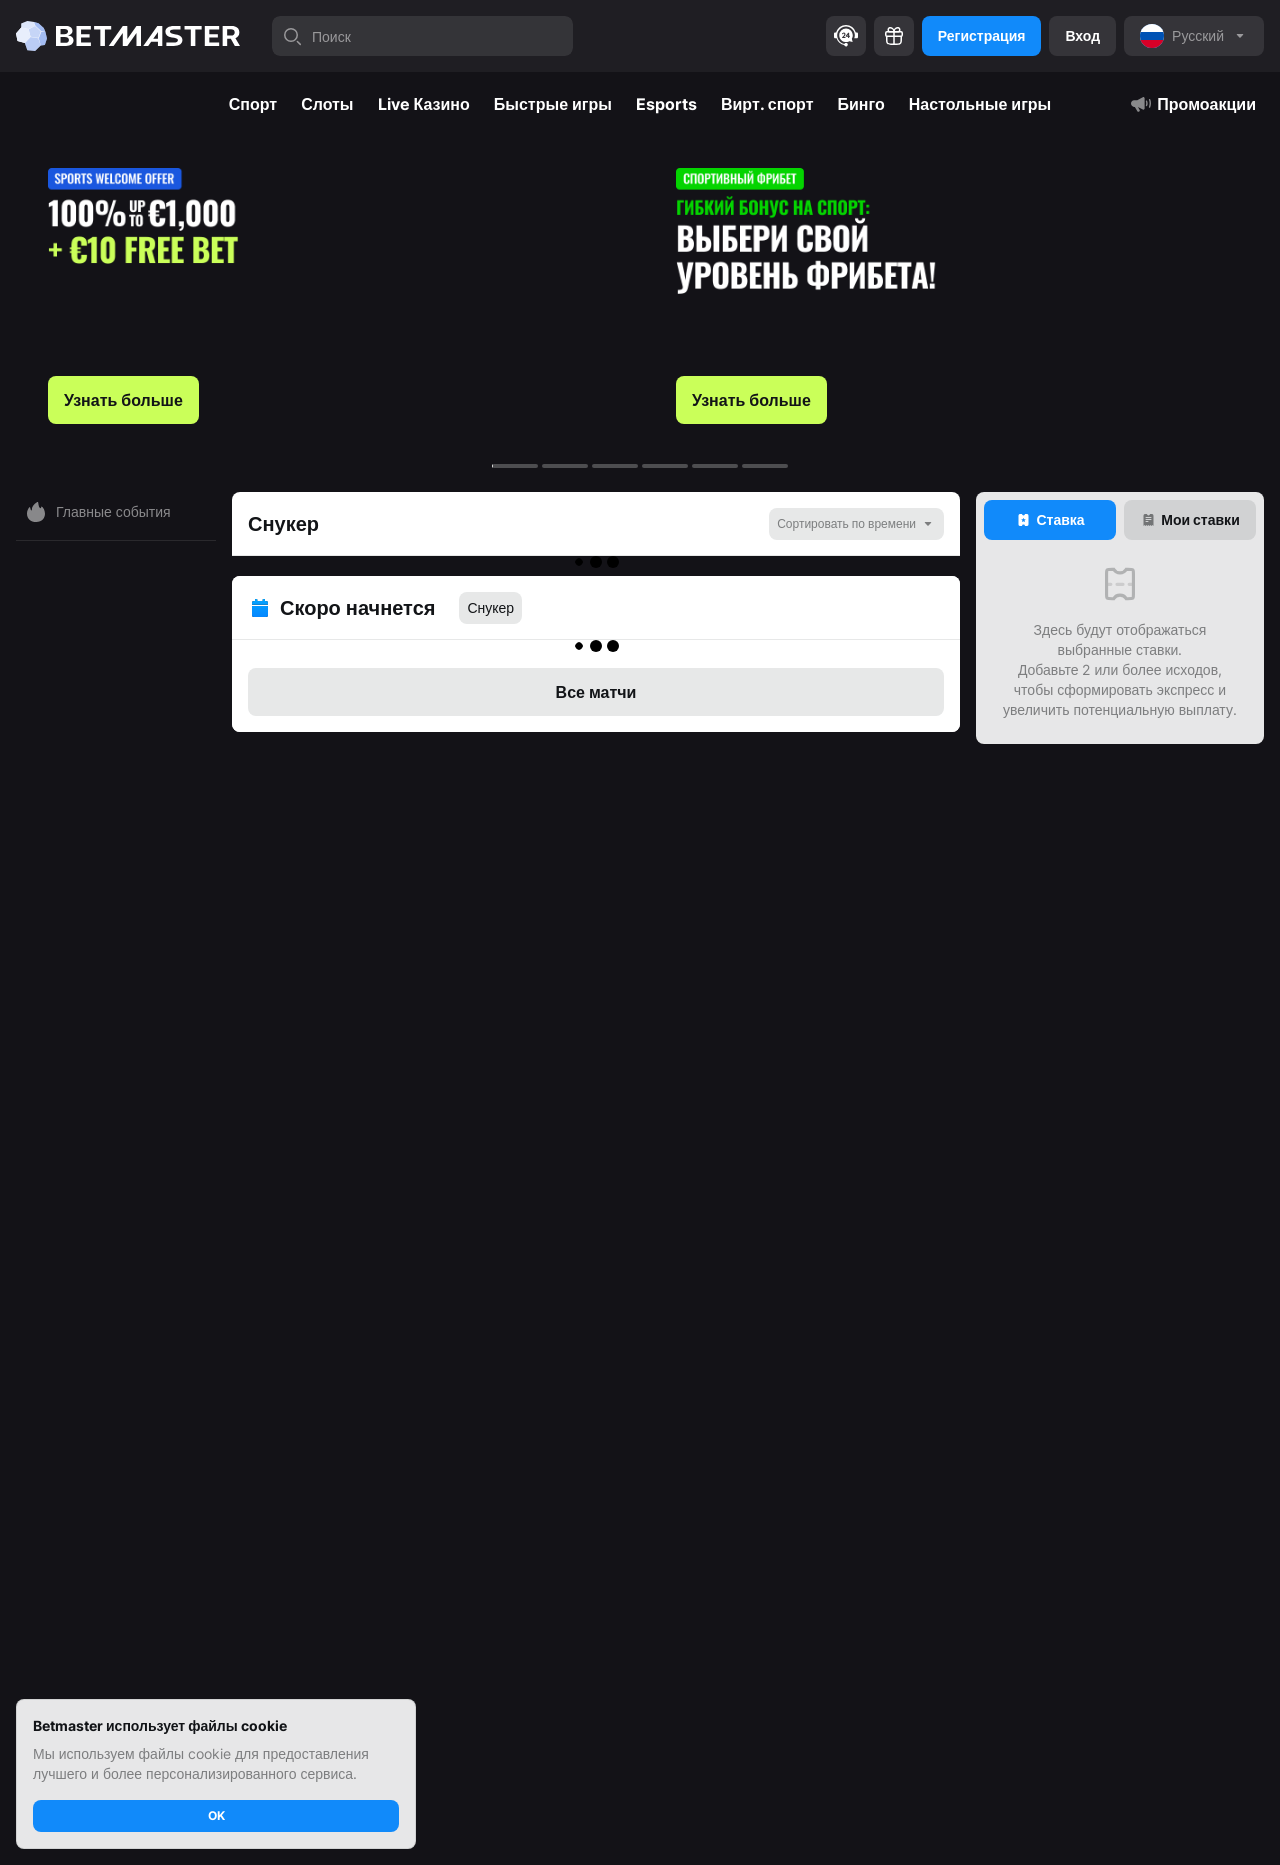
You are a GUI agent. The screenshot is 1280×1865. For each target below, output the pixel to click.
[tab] (1050, 520)
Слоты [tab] (327, 104)
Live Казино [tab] (424, 104)
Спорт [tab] (253, 104)
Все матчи (596, 668)
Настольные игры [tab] (980, 104)
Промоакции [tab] (1192, 104)
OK (216, 1815)
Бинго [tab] (861, 104)
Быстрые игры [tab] (553, 104)
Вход (1082, 35)
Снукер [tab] (490, 595)
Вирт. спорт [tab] (767, 104)
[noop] (1194, 36)
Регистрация (982, 35)
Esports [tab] (666, 104)
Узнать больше (123, 400)
